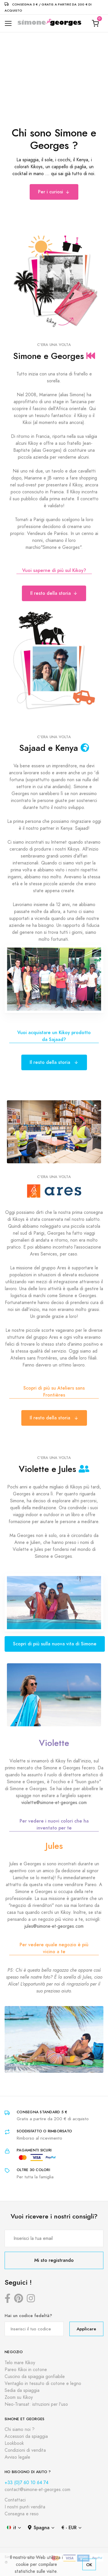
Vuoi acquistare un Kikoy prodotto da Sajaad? (54, 1036)
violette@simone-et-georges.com (54, 1802)
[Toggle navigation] (8, 23)
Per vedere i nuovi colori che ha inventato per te (54, 1824)
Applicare (86, 2329)
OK (89, 2565)
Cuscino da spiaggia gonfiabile (35, 2376)
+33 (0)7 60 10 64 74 (26, 2482)
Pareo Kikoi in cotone (26, 2369)
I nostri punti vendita (25, 2507)
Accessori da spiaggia (26, 2436)
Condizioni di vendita (25, 2450)
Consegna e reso (22, 2514)
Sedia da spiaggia (22, 2390)
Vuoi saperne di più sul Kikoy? (54, 570)
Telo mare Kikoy (20, 2363)
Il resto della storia (54, 593)
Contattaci (15, 2500)
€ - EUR (69, 2527)
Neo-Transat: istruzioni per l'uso (36, 2404)
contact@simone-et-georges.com (37, 2489)
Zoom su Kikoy (19, 2397)
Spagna (39, 2527)
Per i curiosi (54, 191)
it (11, 2527)
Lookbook (14, 2443)
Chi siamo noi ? (20, 2429)
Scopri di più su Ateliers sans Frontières (54, 1391)
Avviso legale (17, 2457)
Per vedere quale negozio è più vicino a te (54, 1948)
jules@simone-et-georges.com (54, 1926)
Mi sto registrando (54, 2260)
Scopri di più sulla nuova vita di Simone (54, 1643)
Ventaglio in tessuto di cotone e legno (43, 2383)
